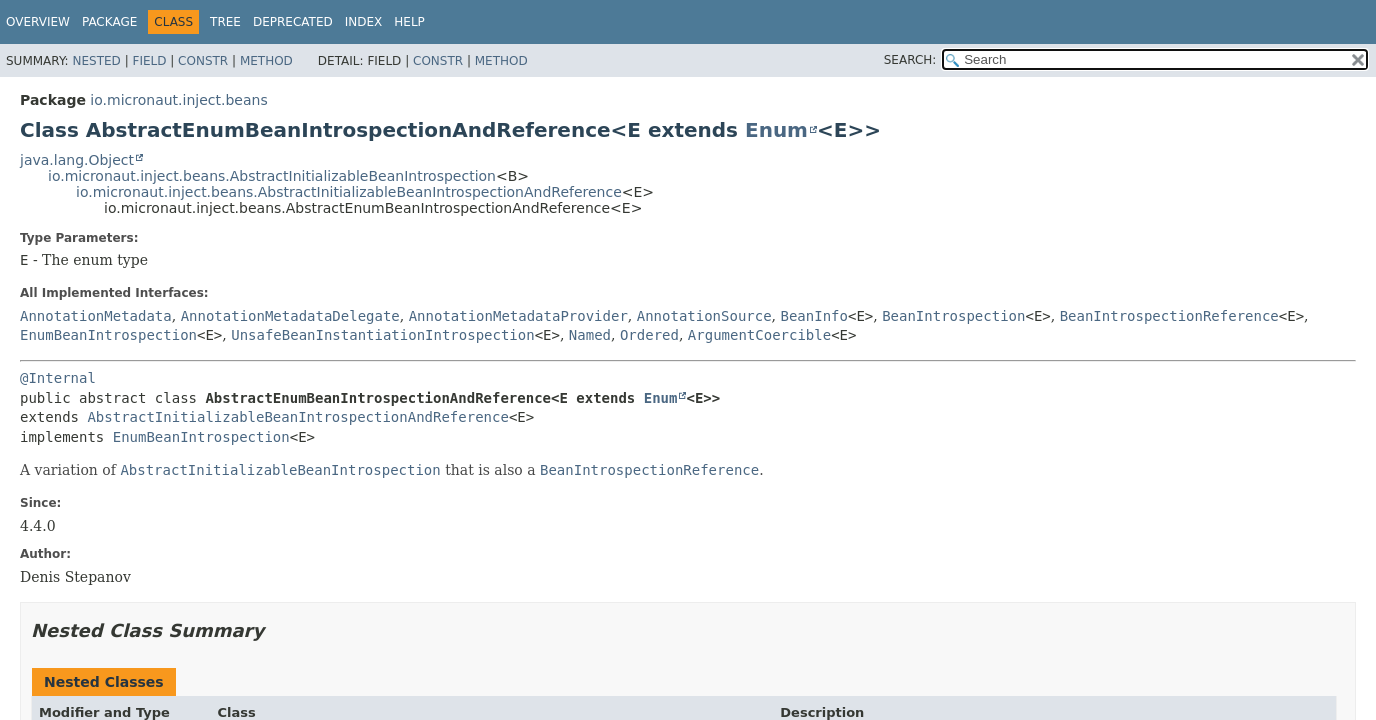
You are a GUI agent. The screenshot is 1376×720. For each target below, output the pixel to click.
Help (409, 22)
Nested (96, 61)
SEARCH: (910, 60)
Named (590, 335)
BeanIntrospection (953, 316)
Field (149, 61)
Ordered (649, 335)
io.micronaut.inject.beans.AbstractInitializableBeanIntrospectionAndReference (349, 192)
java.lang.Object (77, 160)
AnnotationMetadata (96, 316)
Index (364, 22)
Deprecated (293, 22)
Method (266, 61)
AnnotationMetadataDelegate (290, 316)
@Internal (58, 378)
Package (109, 22)
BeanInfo (814, 316)
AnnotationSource (704, 316)
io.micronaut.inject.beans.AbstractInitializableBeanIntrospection (272, 176)
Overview (38, 22)
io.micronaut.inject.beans (178, 100)
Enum (776, 130)
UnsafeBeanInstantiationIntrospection (382, 335)
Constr (203, 61)
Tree (225, 22)
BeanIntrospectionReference (1169, 316)
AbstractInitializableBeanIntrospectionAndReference (297, 417)
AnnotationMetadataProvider (518, 316)
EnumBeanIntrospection (108, 335)
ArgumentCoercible (759, 335)
